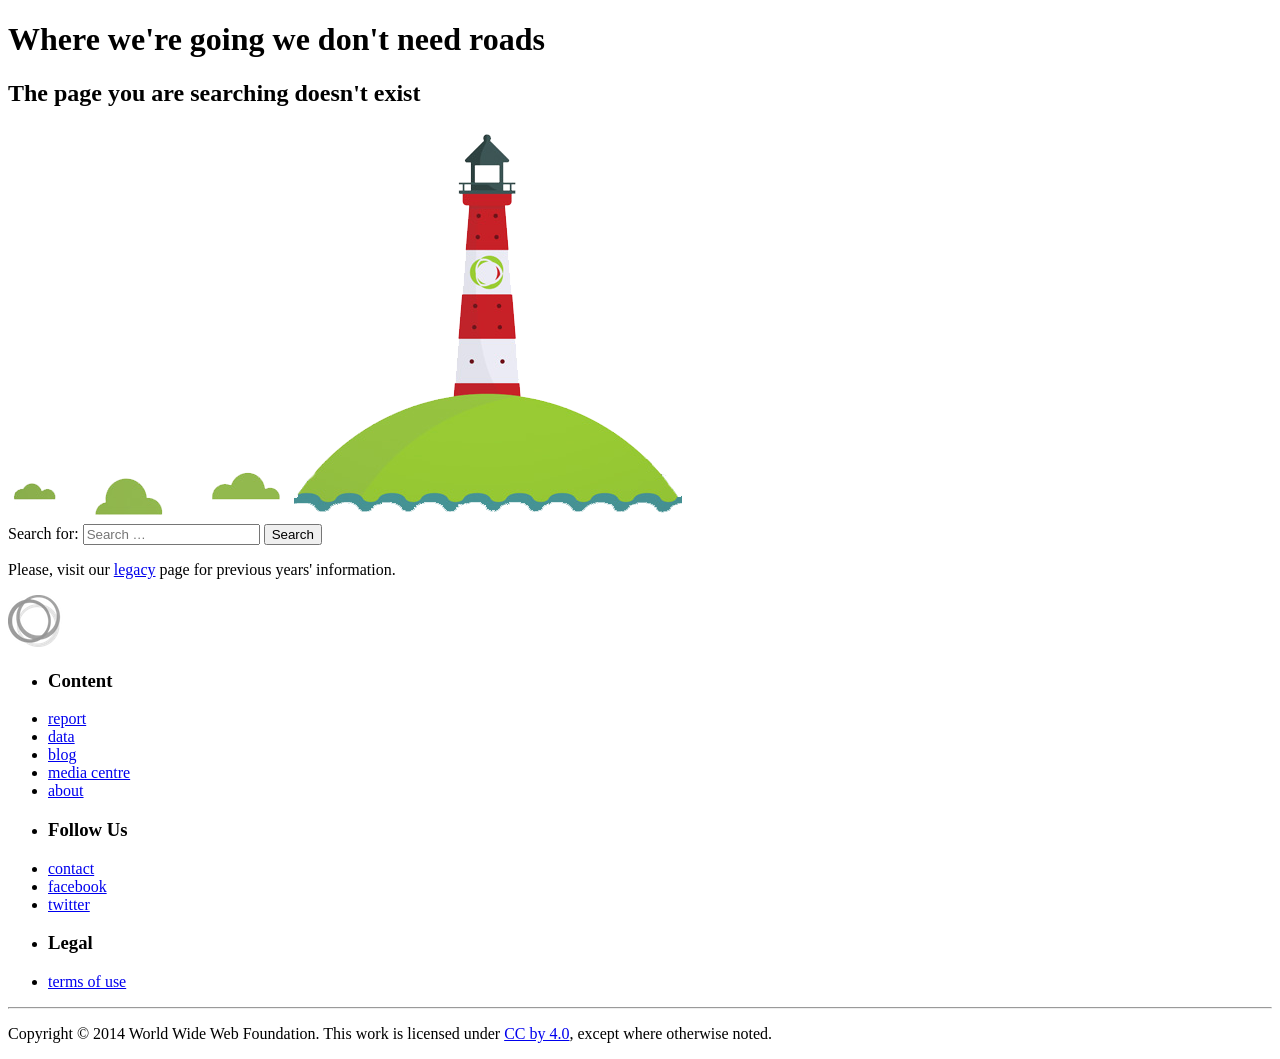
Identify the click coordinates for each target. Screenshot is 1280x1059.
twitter (69, 904)
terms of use (87, 981)
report (67, 718)
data (61, 736)
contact (71, 868)
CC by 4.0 (536, 1033)
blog (62, 754)
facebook (77, 886)
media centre (89, 772)
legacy (135, 569)
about (66, 790)
